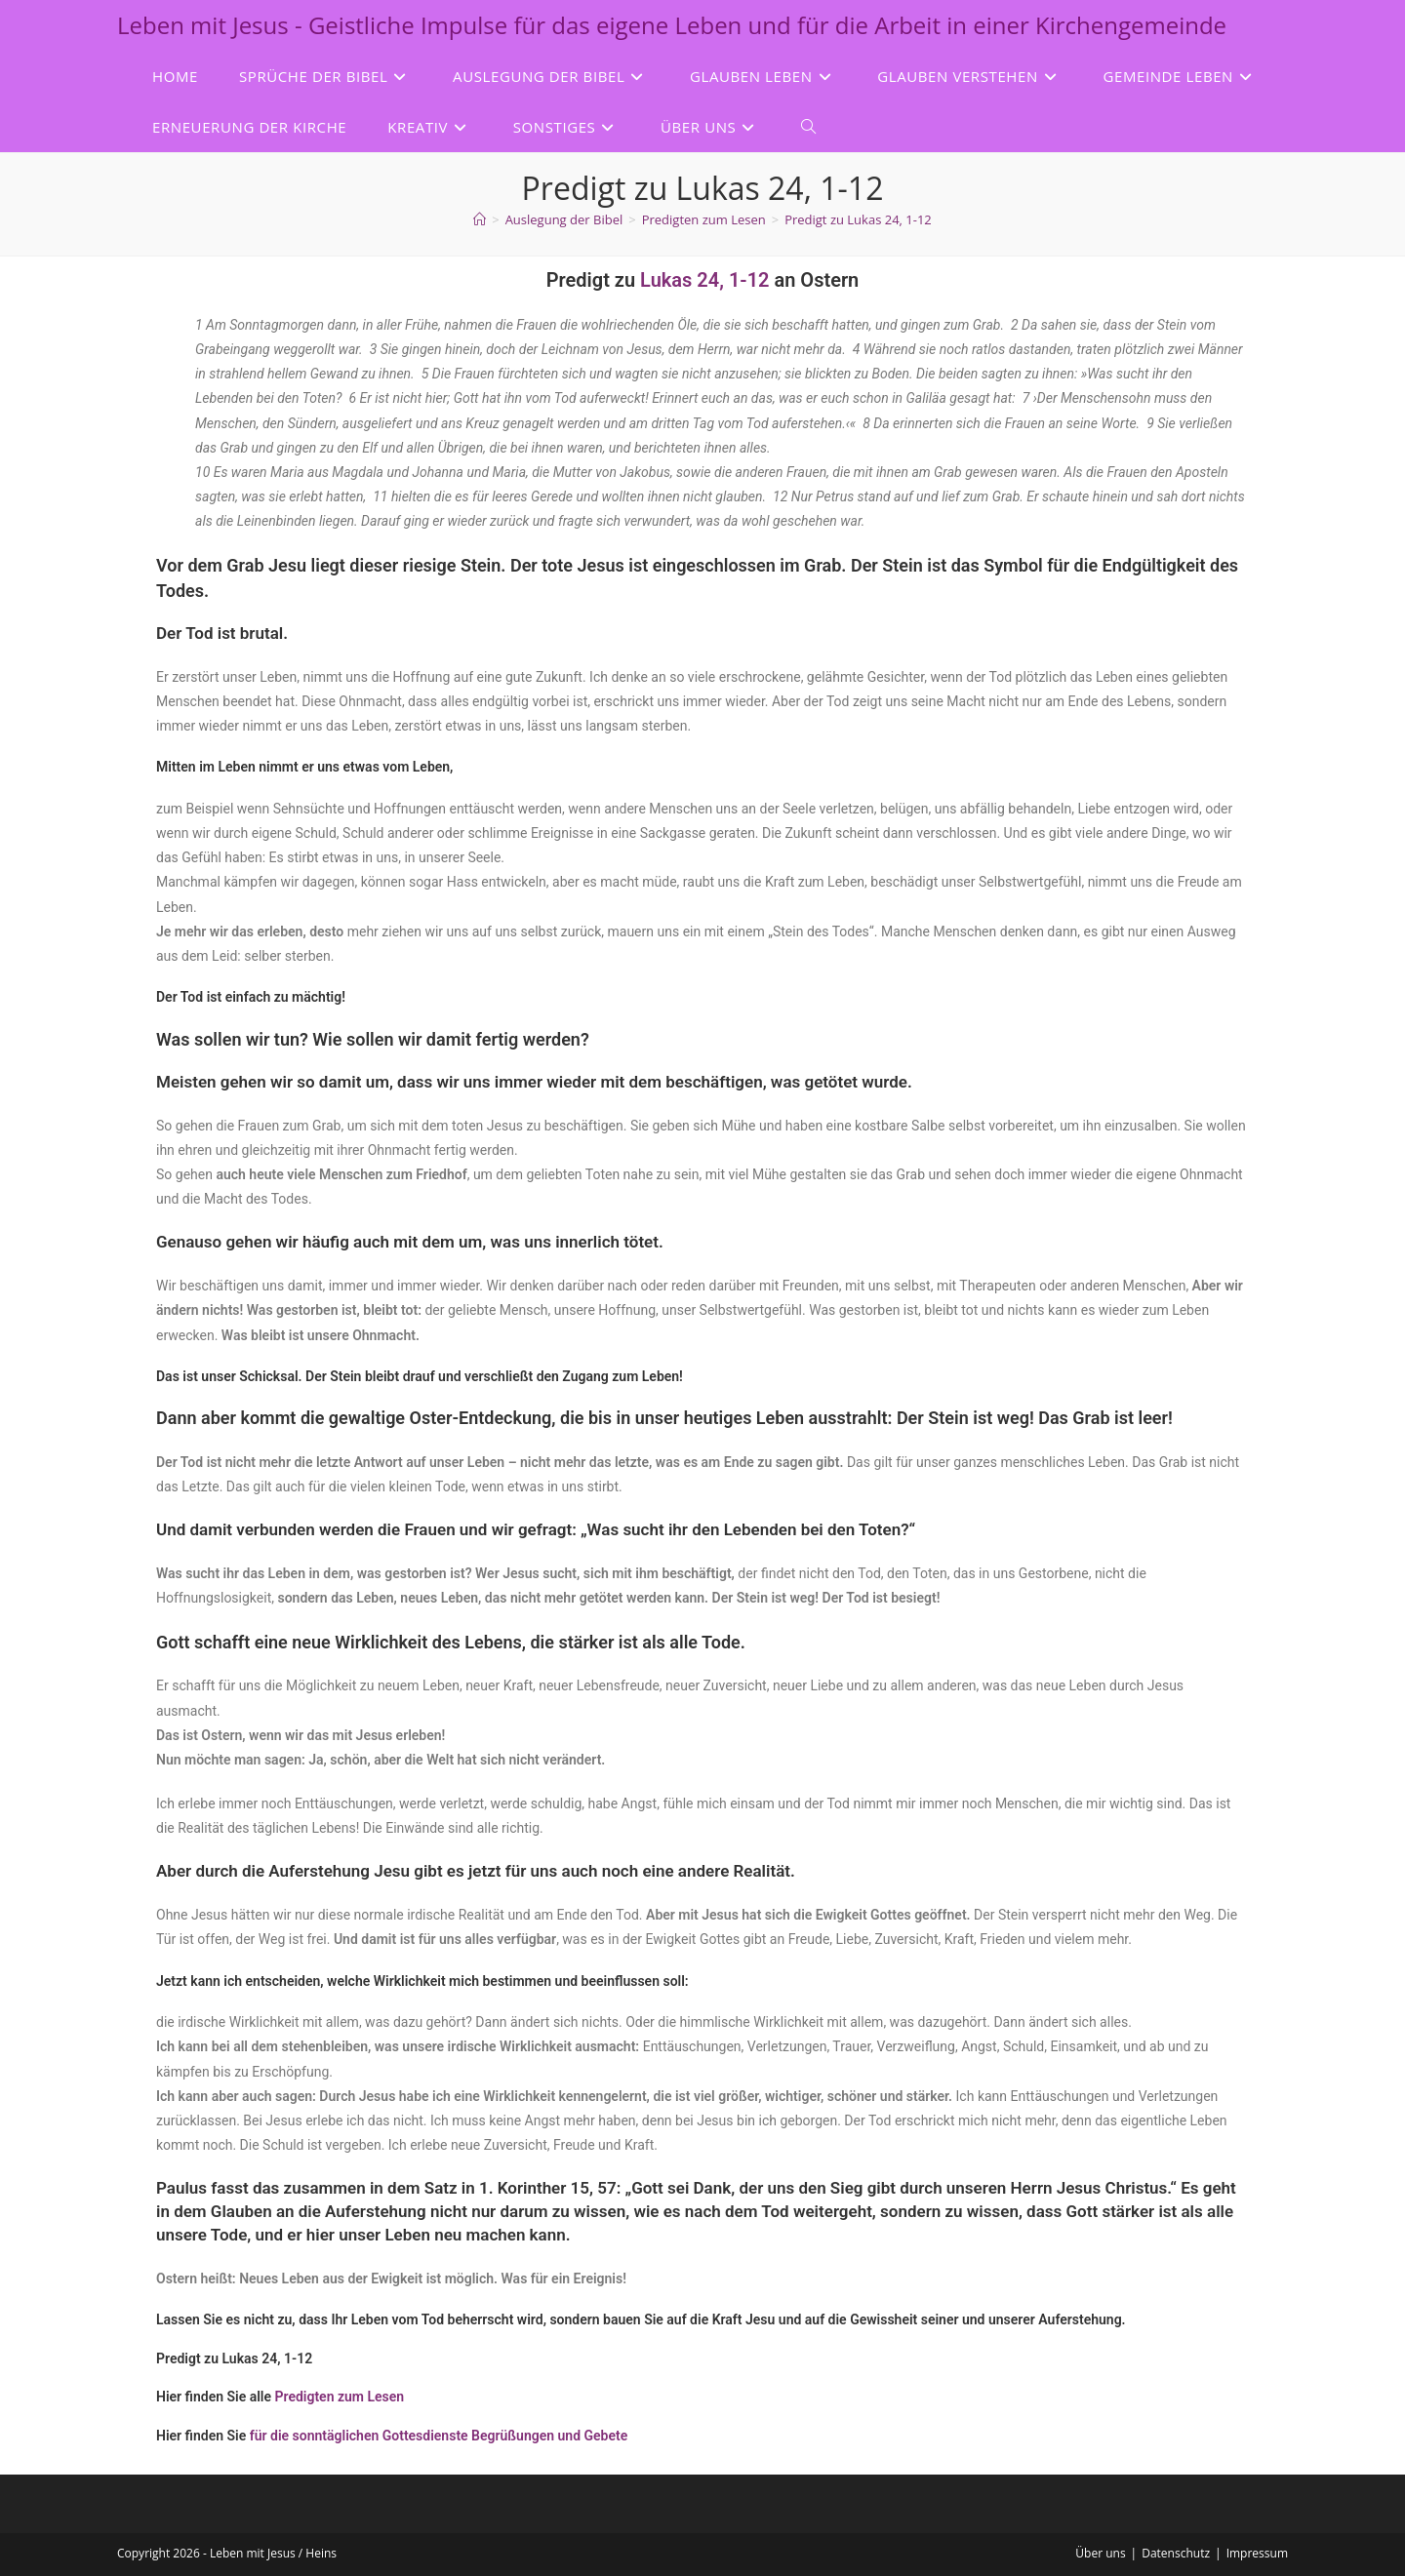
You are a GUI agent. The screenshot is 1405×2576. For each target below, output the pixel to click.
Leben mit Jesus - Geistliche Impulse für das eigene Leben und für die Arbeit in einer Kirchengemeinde (671, 25)
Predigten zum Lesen (340, 2396)
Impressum (1257, 2553)
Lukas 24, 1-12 (707, 280)
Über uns (1100, 2553)
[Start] (479, 219)
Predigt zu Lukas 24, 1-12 (858, 219)
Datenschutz (1176, 2553)
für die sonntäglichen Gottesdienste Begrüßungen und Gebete (439, 2435)
